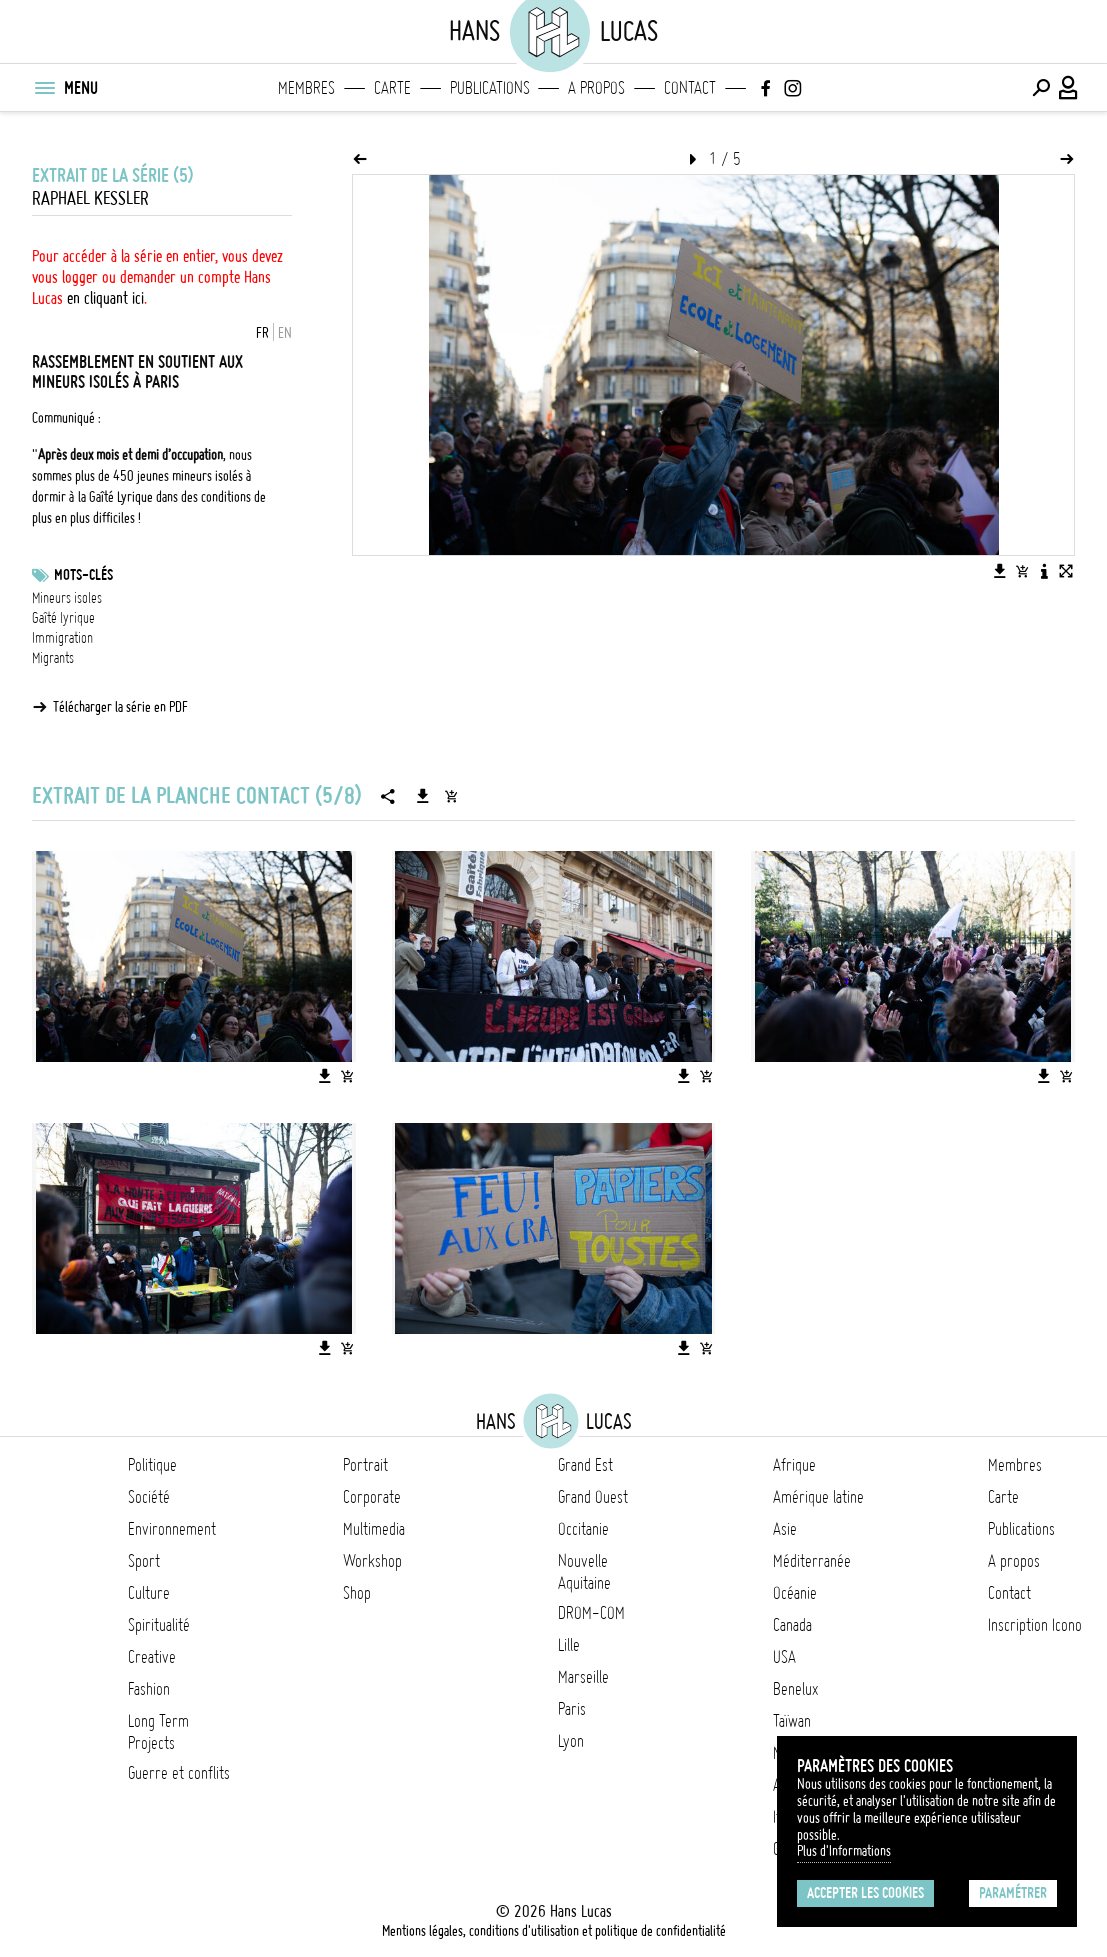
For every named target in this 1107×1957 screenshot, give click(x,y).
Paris (572, 1709)
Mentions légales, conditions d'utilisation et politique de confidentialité (554, 1931)
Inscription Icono (1035, 1625)
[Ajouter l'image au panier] (1022, 571)
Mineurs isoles (67, 598)
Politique (152, 1465)
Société (149, 1497)
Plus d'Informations (844, 1851)
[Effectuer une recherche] (1041, 88)
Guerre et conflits (179, 1773)
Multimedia (374, 1529)
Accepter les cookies (865, 1893)
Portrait (365, 1465)
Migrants (53, 658)
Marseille (583, 1677)
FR (262, 333)
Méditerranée (812, 1561)
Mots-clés (83, 575)
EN (285, 333)
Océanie (795, 1593)
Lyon (571, 1741)
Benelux (795, 1689)
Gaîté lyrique (63, 618)
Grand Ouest (593, 1497)
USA (784, 1657)
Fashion (149, 1689)
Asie (785, 1529)
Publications (490, 88)
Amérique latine (818, 1497)
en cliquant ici (105, 298)
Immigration (62, 638)
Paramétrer (1013, 1893)
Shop (357, 1593)
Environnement (172, 1529)
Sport (144, 1561)
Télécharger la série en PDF (120, 707)
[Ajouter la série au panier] (451, 796)
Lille (569, 1645)
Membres (306, 88)
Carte (392, 88)
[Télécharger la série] (423, 796)
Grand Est (585, 1465)
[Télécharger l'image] (1000, 571)
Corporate (372, 1497)
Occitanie (583, 1529)
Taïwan (792, 1721)
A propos (596, 88)
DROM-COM (591, 1613)
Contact (690, 88)
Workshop (372, 1561)
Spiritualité (159, 1625)
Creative (152, 1657)
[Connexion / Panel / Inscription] (1069, 88)
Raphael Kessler (90, 198)
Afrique (794, 1465)
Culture (149, 1593)
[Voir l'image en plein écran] (1066, 571)
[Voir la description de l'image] (1044, 571)
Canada (792, 1625)
